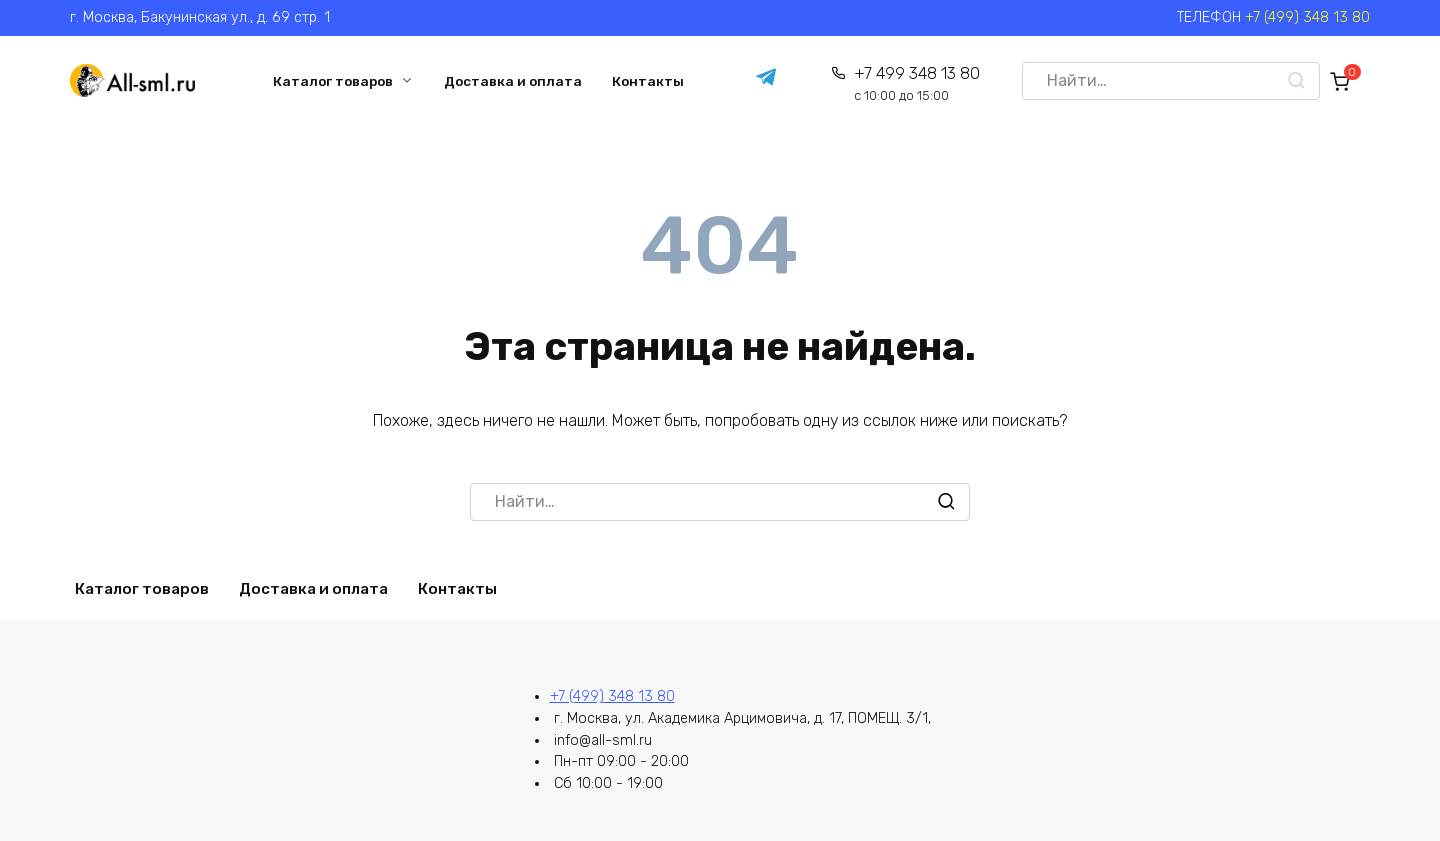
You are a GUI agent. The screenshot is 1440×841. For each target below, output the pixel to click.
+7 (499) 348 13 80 (1307, 17)
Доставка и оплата (511, 81)
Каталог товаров (331, 81)
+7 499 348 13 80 (913, 84)
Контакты (646, 81)
